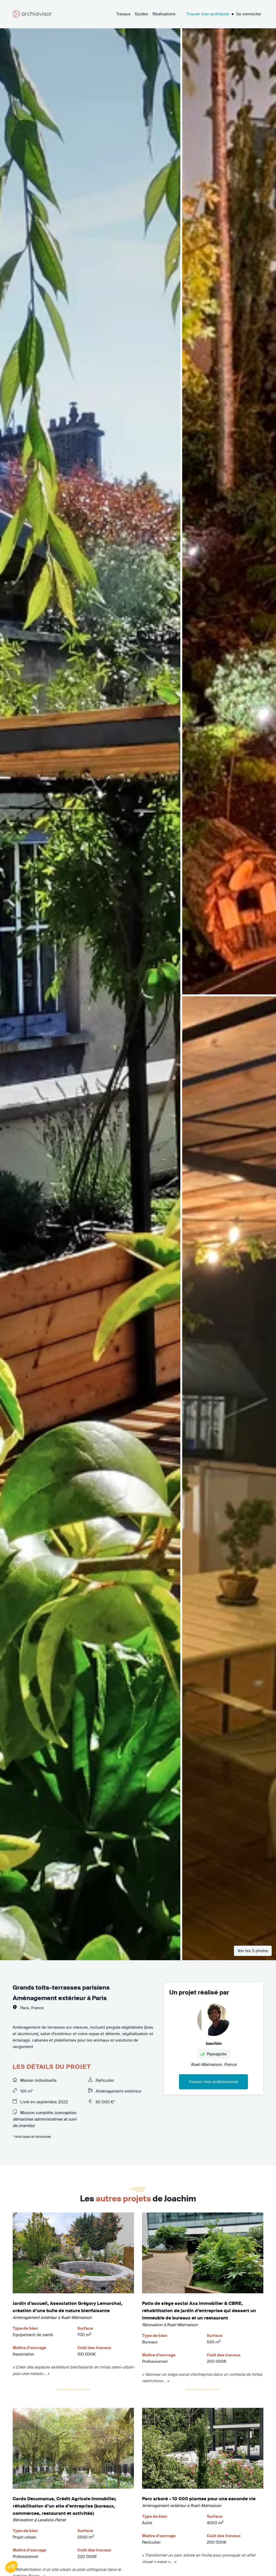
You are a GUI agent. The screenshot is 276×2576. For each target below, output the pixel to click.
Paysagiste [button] (213, 2053)
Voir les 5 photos (252, 1950)
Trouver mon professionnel (213, 2081)
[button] (11, 2566)
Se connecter (248, 13)
